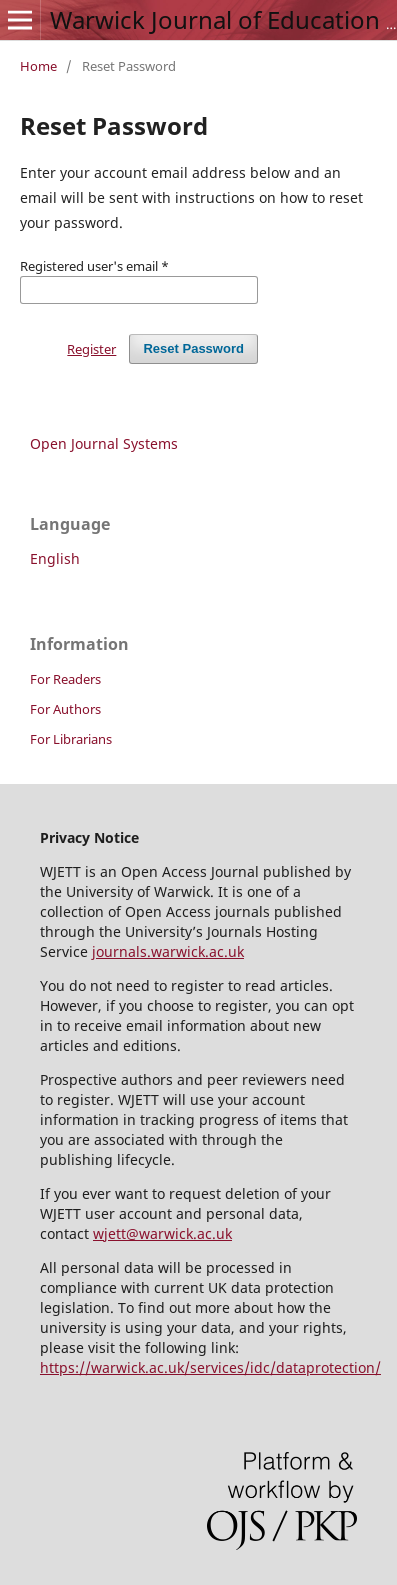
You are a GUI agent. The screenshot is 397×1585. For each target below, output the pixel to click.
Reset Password (193, 348)
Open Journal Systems (104, 443)
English (55, 558)
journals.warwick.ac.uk (168, 951)
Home (38, 66)
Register (91, 349)
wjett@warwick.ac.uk (162, 1233)
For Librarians (71, 739)
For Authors (65, 709)
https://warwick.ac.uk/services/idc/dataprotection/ (210, 1367)
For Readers (65, 679)
